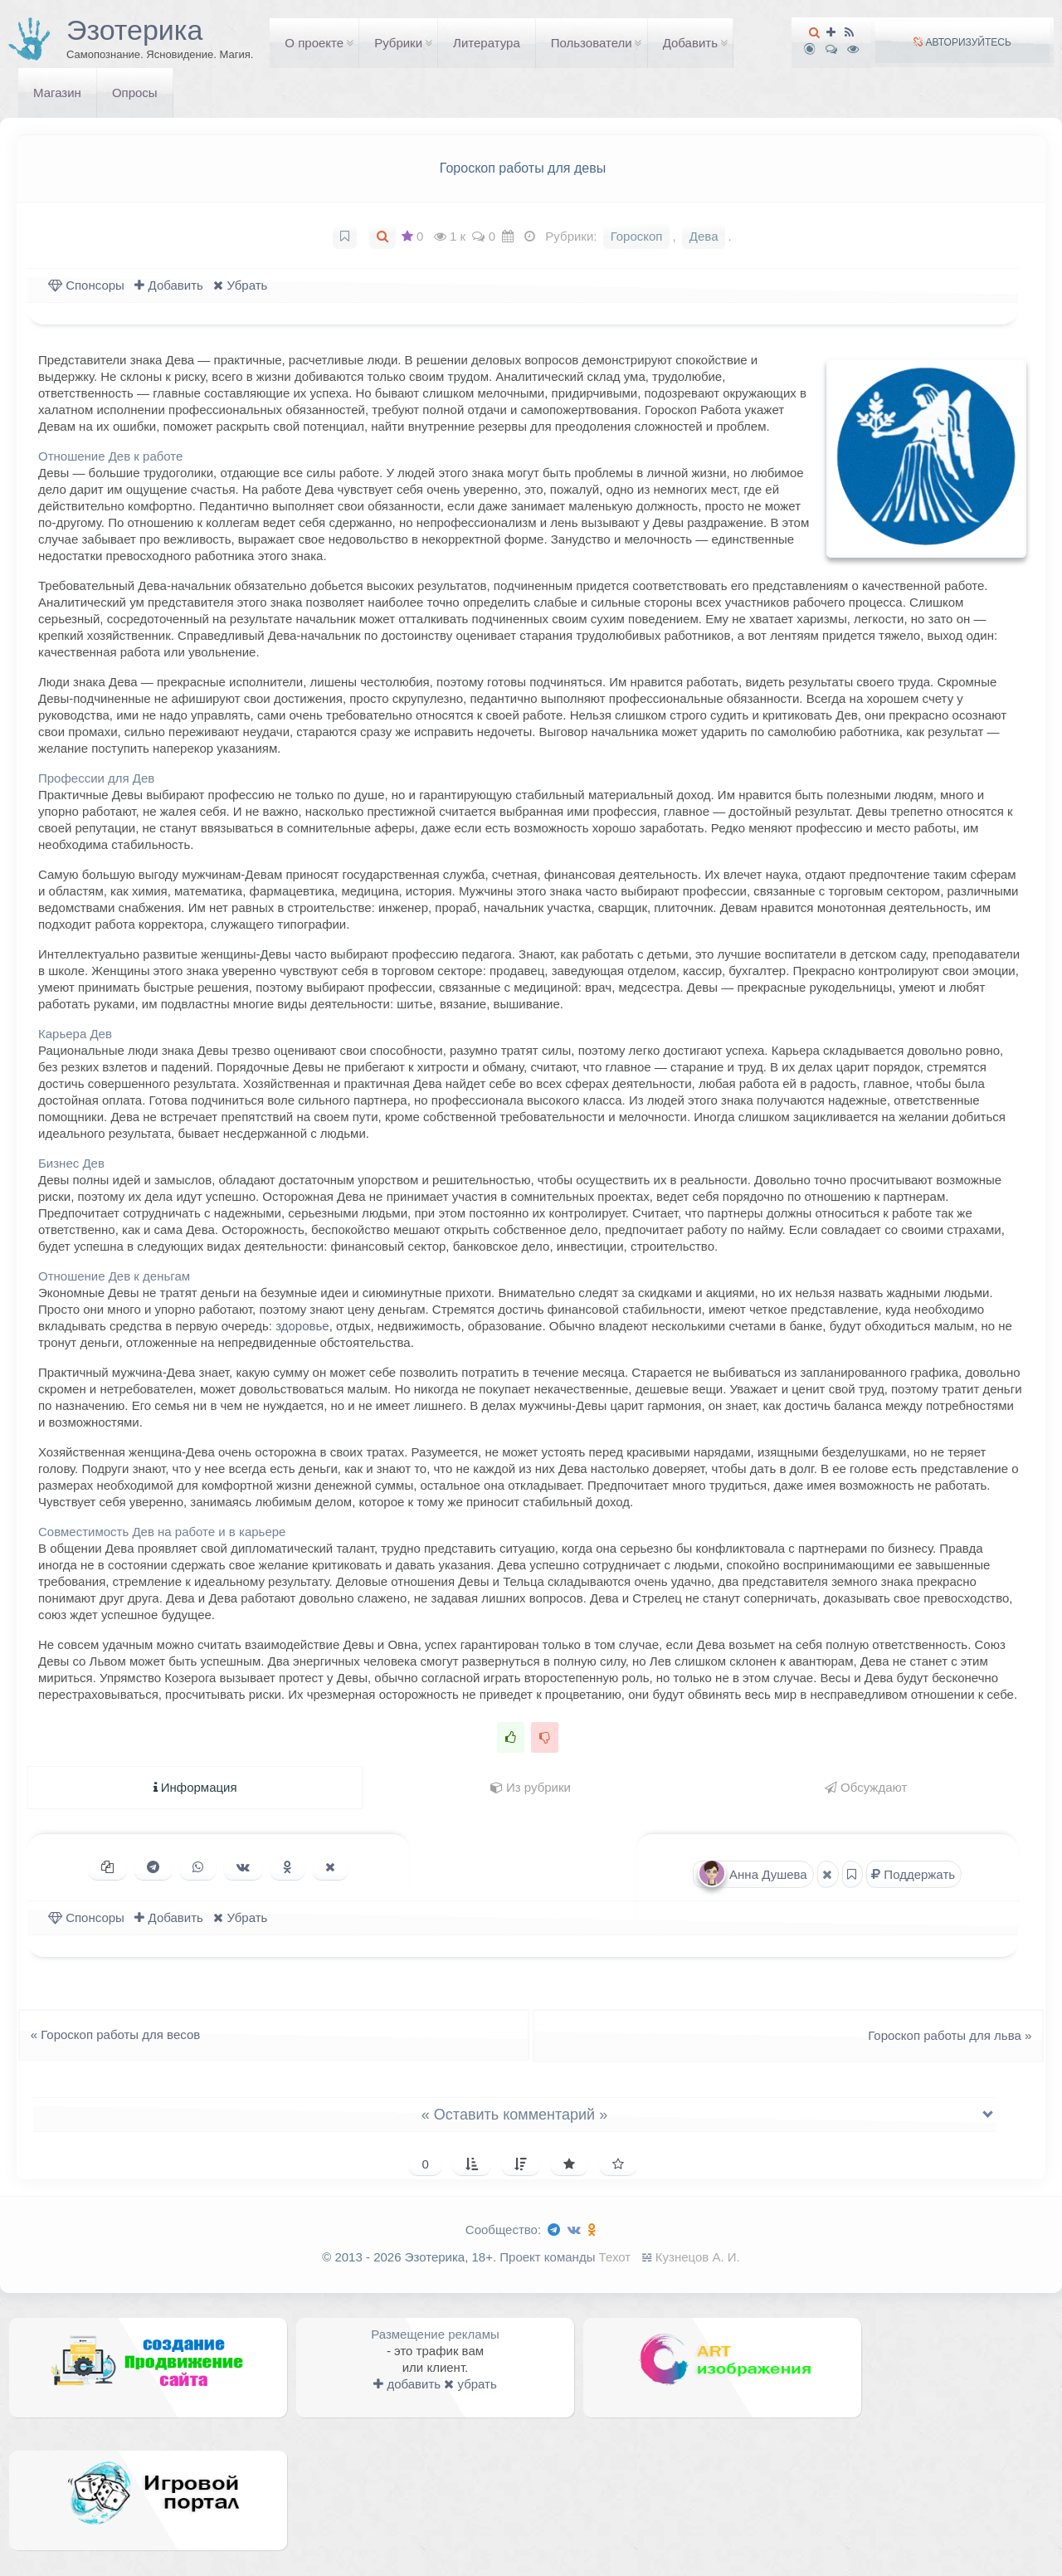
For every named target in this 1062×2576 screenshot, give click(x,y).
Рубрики (398, 43)
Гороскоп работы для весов (110, 2035)
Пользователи (591, 43)
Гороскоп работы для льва (954, 2035)
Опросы (135, 92)
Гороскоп (637, 236)
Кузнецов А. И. (697, 2257)
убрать (470, 2384)
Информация (195, 1787)
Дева (704, 236)
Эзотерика (134, 29)
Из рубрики (530, 1787)
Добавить (690, 43)
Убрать (240, 285)
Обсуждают (866, 1787)
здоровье (302, 1326)
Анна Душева (752, 1874)
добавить (407, 2384)
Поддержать (913, 1874)
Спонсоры (86, 285)
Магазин (57, 92)
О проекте (314, 43)
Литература (486, 43)
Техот (615, 2257)
